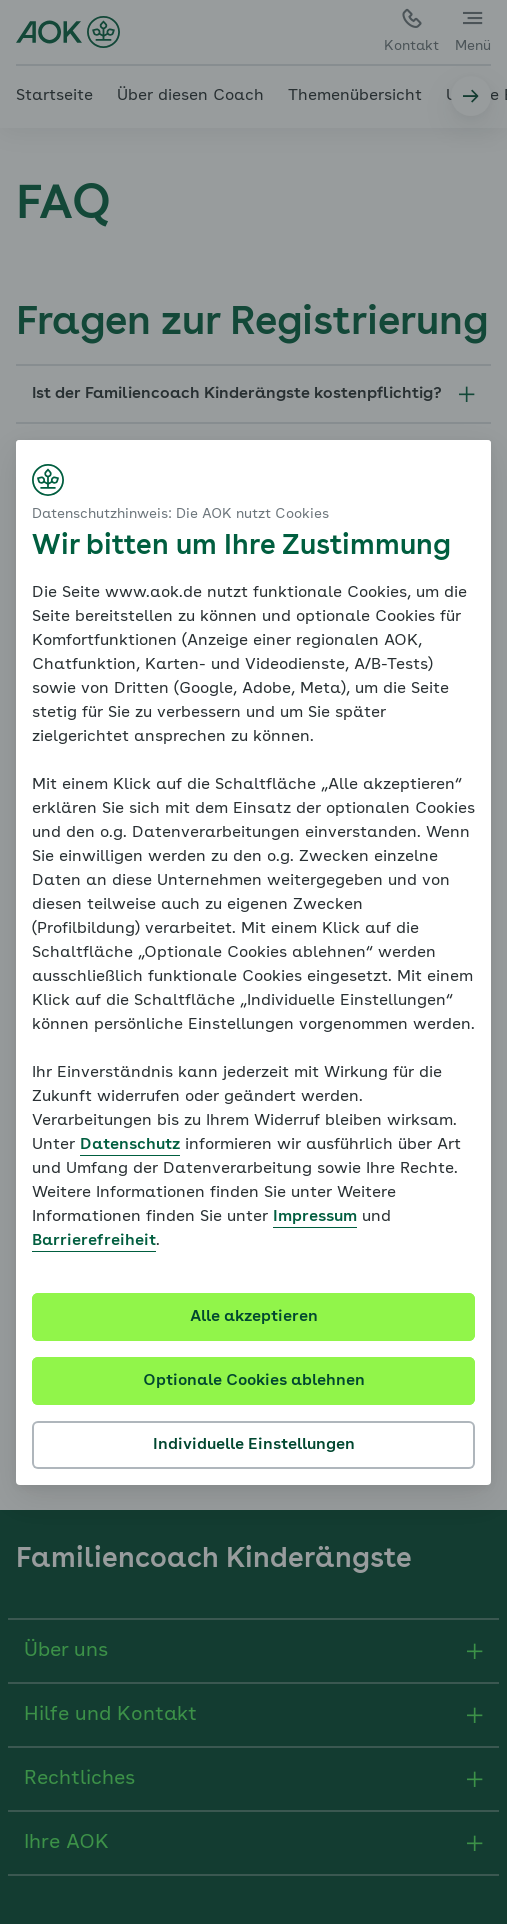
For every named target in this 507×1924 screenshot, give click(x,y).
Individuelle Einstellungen (254, 1445)
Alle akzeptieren (254, 1317)
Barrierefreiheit (94, 1241)
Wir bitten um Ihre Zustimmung (241, 547)
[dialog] (253, 962)
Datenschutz (130, 1145)
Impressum (315, 1217)
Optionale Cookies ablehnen (254, 1381)
